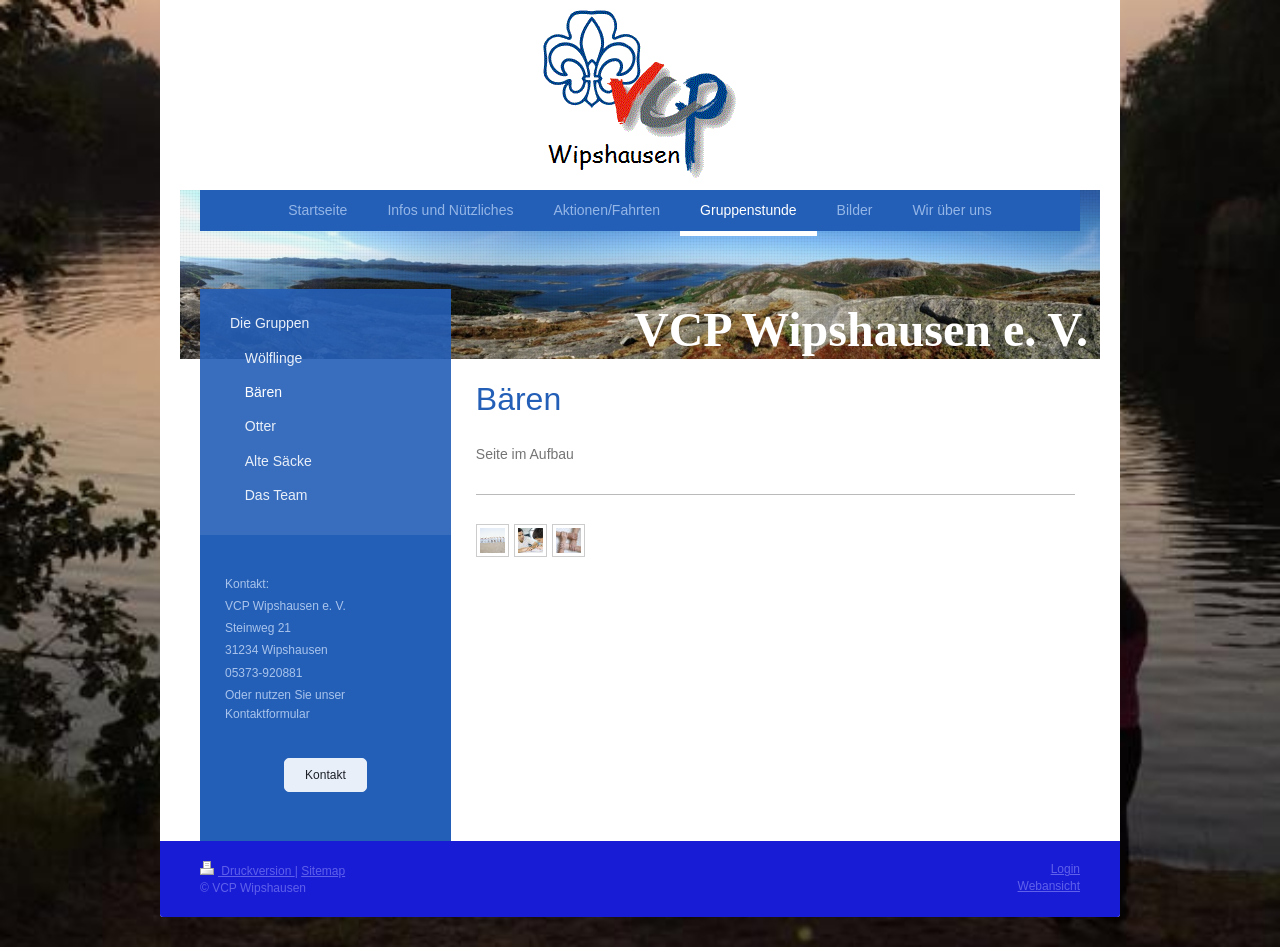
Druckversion (247, 871)
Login (1065, 869)
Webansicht (1049, 886)
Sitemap (323, 871)
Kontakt (325, 775)
